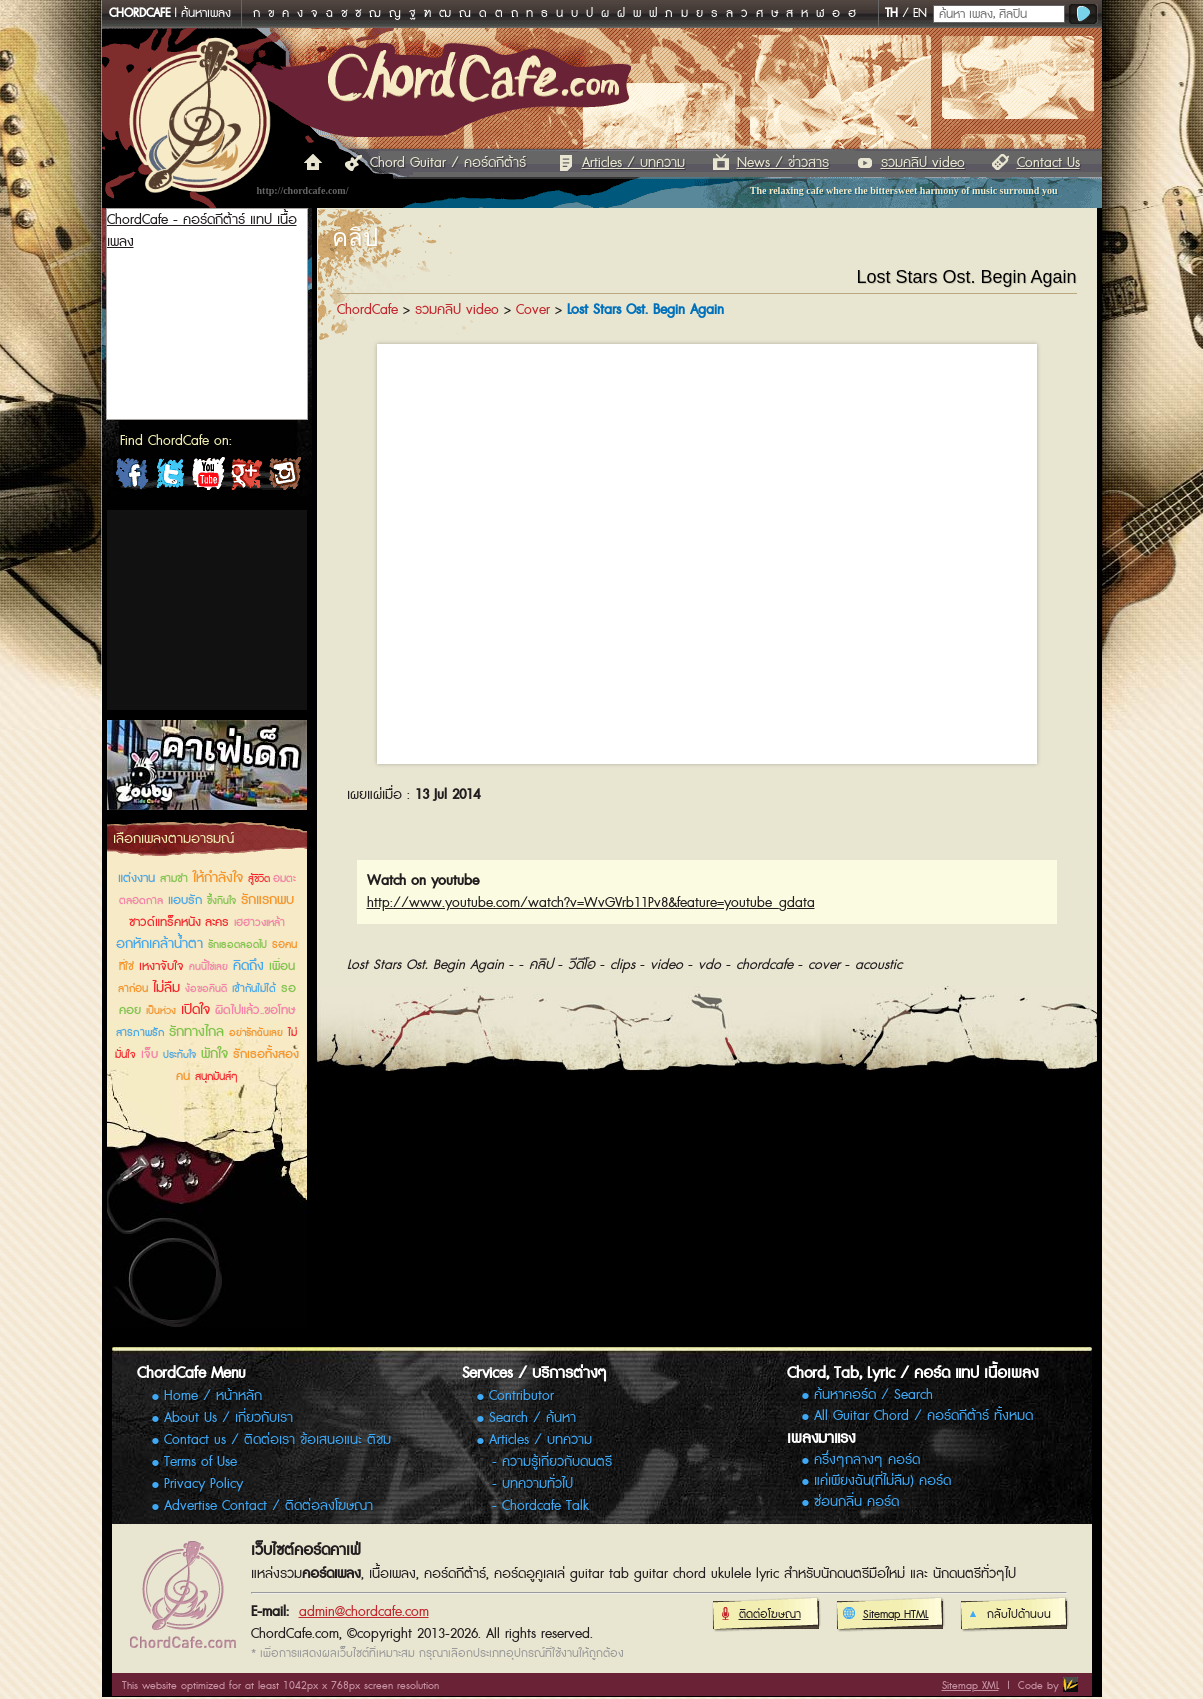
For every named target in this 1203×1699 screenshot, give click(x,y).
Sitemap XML (970, 1685)
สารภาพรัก (140, 1032)
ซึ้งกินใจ (221, 901)
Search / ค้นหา (532, 1418)
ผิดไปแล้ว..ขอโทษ (255, 1010)
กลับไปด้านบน (1008, 1615)
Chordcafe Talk (545, 1506)
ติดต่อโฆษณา (759, 1615)
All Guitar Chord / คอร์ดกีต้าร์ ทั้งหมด (923, 1416)
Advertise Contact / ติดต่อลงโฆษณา (268, 1506)
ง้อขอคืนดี (206, 989)
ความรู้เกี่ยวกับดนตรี (557, 1462)
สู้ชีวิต (260, 879)
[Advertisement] (207, 610)
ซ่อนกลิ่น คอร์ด (856, 1502)
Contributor (521, 1396)
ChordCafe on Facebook (132, 478)
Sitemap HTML (885, 1615)
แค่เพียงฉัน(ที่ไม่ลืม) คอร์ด (882, 1481)
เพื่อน (282, 966)
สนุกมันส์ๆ (216, 1076)
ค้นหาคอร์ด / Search (873, 1395)
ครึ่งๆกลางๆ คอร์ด (867, 1460)
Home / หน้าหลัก (213, 1396)
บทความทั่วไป (537, 1484)
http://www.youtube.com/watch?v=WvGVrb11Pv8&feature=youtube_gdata (591, 903)
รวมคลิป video (923, 163)
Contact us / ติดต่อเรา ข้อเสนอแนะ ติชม (277, 1440)
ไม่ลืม (166, 988)
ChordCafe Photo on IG (284, 478)
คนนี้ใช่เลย (208, 967)
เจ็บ (149, 1054)
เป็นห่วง (161, 1011)
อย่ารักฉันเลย (256, 1033)
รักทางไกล (196, 1032)
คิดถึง (248, 966)
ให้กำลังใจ (218, 878)
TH (891, 13)
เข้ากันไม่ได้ (254, 988)
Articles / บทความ (633, 163)
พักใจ (214, 1054)
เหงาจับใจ (161, 966)
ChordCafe (367, 310)
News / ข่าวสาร (783, 163)
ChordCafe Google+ (246, 478)
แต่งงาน (136, 878)
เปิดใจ (195, 1010)
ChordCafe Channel (208, 478)
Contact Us (1048, 163)
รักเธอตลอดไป (237, 945)
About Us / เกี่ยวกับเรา (228, 1418)
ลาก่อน (133, 988)
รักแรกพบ (267, 900)
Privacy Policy (203, 1484)
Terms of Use (200, 1462)
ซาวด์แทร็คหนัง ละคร (179, 922)
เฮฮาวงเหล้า (259, 922)
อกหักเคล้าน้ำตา (159, 944)
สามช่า (174, 878)
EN (920, 13)
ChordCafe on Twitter (170, 478)
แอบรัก (185, 900)
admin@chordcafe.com (364, 1612)
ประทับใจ (179, 1055)
